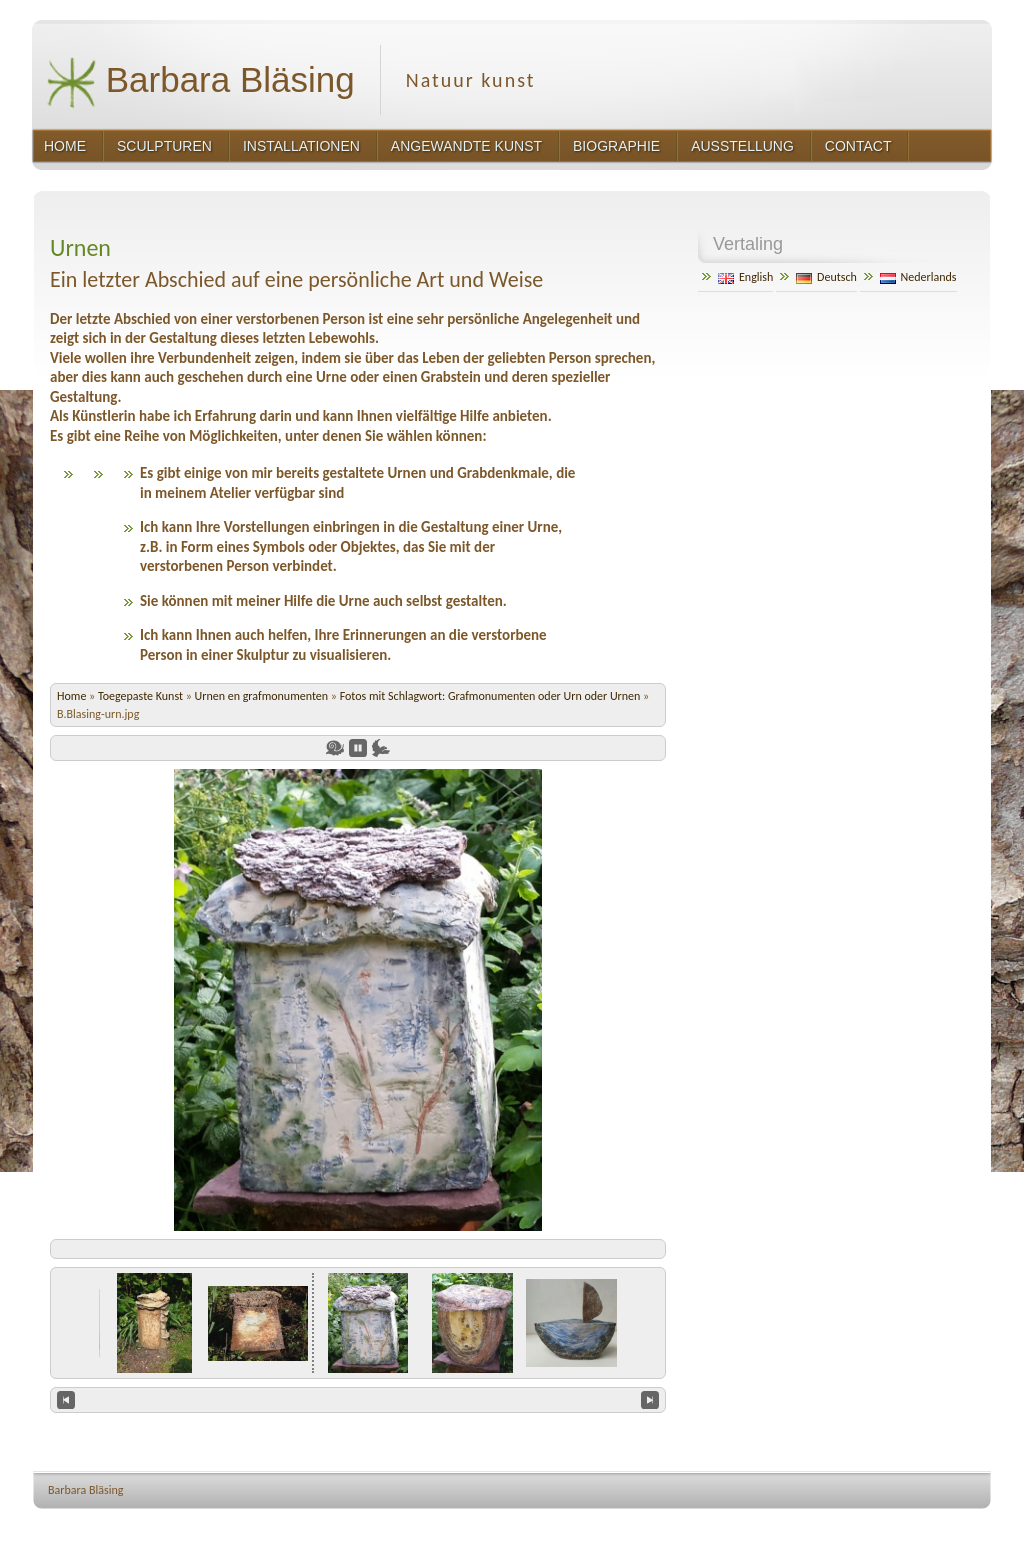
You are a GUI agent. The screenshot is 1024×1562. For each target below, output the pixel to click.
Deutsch (826, 277)
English (745, 277)
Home (71, 696)
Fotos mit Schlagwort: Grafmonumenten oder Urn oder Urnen (490, 696)
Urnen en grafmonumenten (263, 696)
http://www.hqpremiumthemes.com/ (915, 1527)
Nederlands (918, 277)
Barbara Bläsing (200, 82)
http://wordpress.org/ (774, 1527)
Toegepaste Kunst (142, 696)
